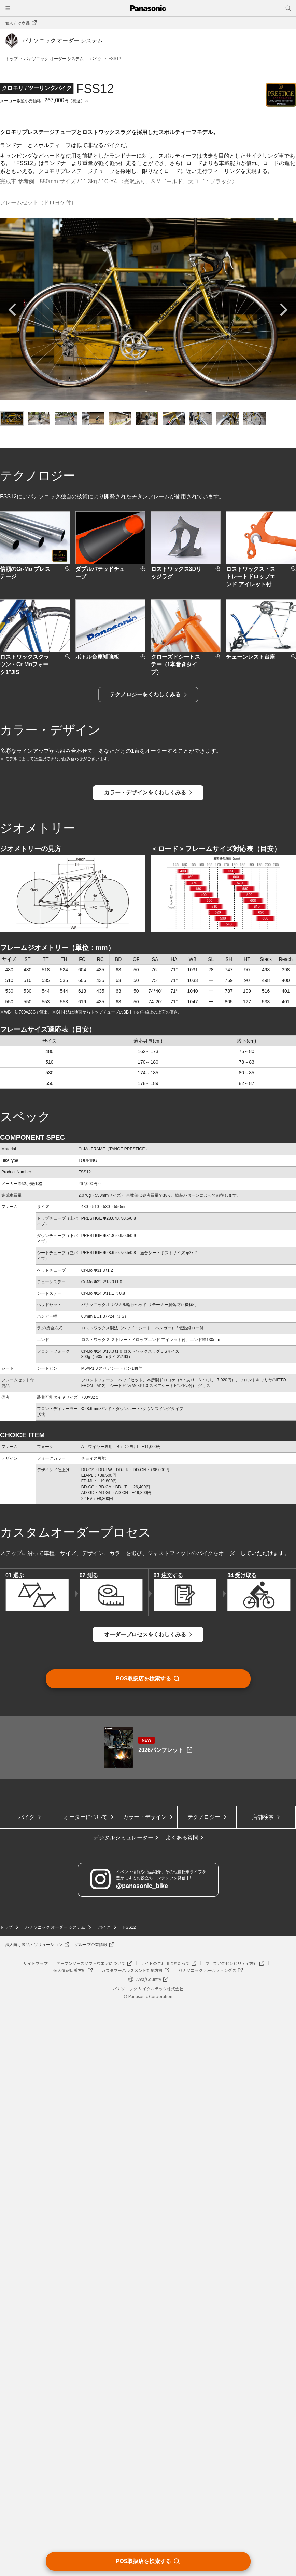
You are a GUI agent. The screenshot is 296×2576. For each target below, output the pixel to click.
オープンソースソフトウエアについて (90, 2535)
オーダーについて (86, 2389)
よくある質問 (182, 2409)
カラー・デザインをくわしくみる (145, 1330)
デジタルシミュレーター (123, 2409)
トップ (11, 58)
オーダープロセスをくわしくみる (145, 2172)
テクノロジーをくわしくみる (145, 1144)
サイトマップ (35, 2535)
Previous (15, 759)
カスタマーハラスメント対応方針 (132, 2542)
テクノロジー (203, 2389)
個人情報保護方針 (69, 2542)
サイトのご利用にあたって (165, 2535)
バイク (96, 58)
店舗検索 (263, 2389)
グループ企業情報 (90, 2516)
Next (281, 759)
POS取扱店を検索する (143, 2561)
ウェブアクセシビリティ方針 (231, 2535)
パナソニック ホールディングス (207, 2542)
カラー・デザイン (145, 2389)
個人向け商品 (17, 23)
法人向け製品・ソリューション (33, 2516)
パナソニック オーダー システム (54, 58)
